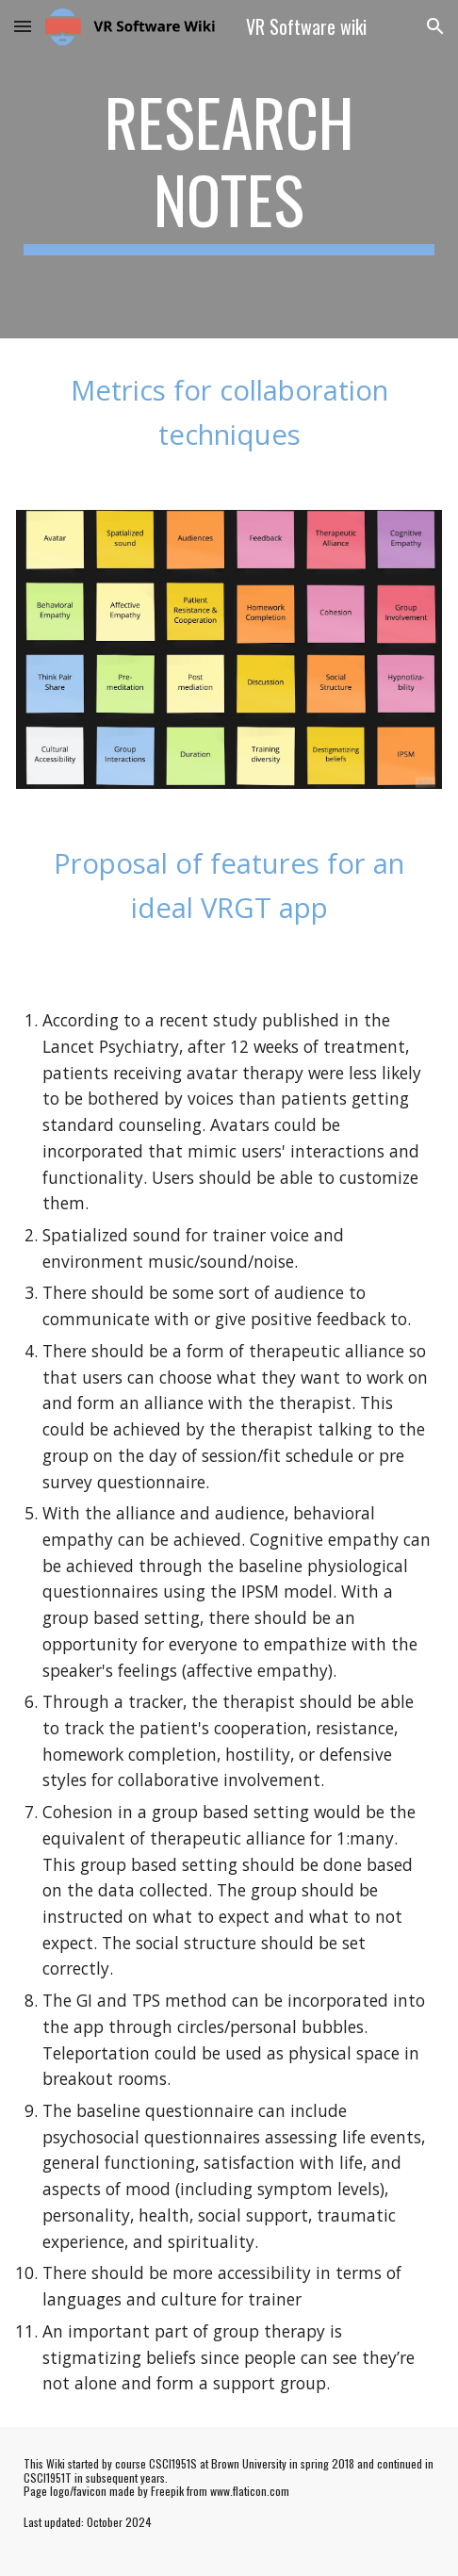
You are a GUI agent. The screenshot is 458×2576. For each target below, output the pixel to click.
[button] (22, 26)
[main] (229, 169)
